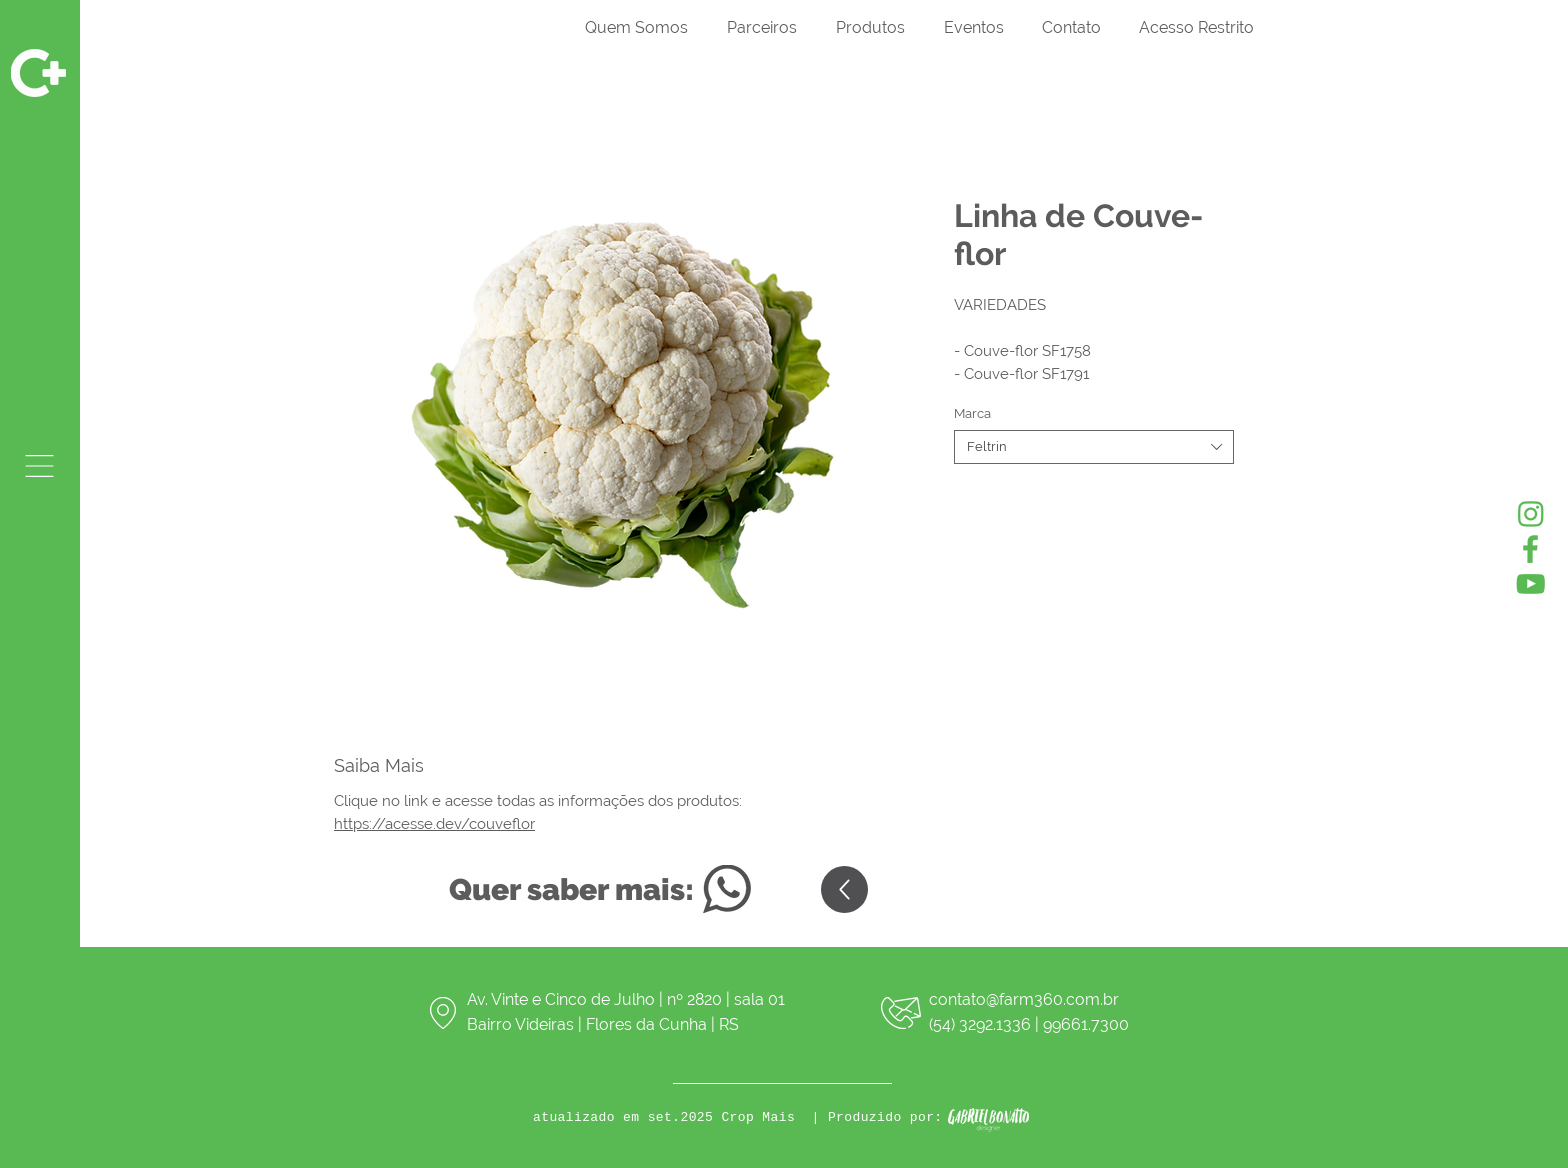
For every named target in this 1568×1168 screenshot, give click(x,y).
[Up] (844, 889)
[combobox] (1094, 447)
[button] (39, 466)
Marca (972, 413)
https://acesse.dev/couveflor (434, 824)
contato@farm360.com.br (1024, 999)
